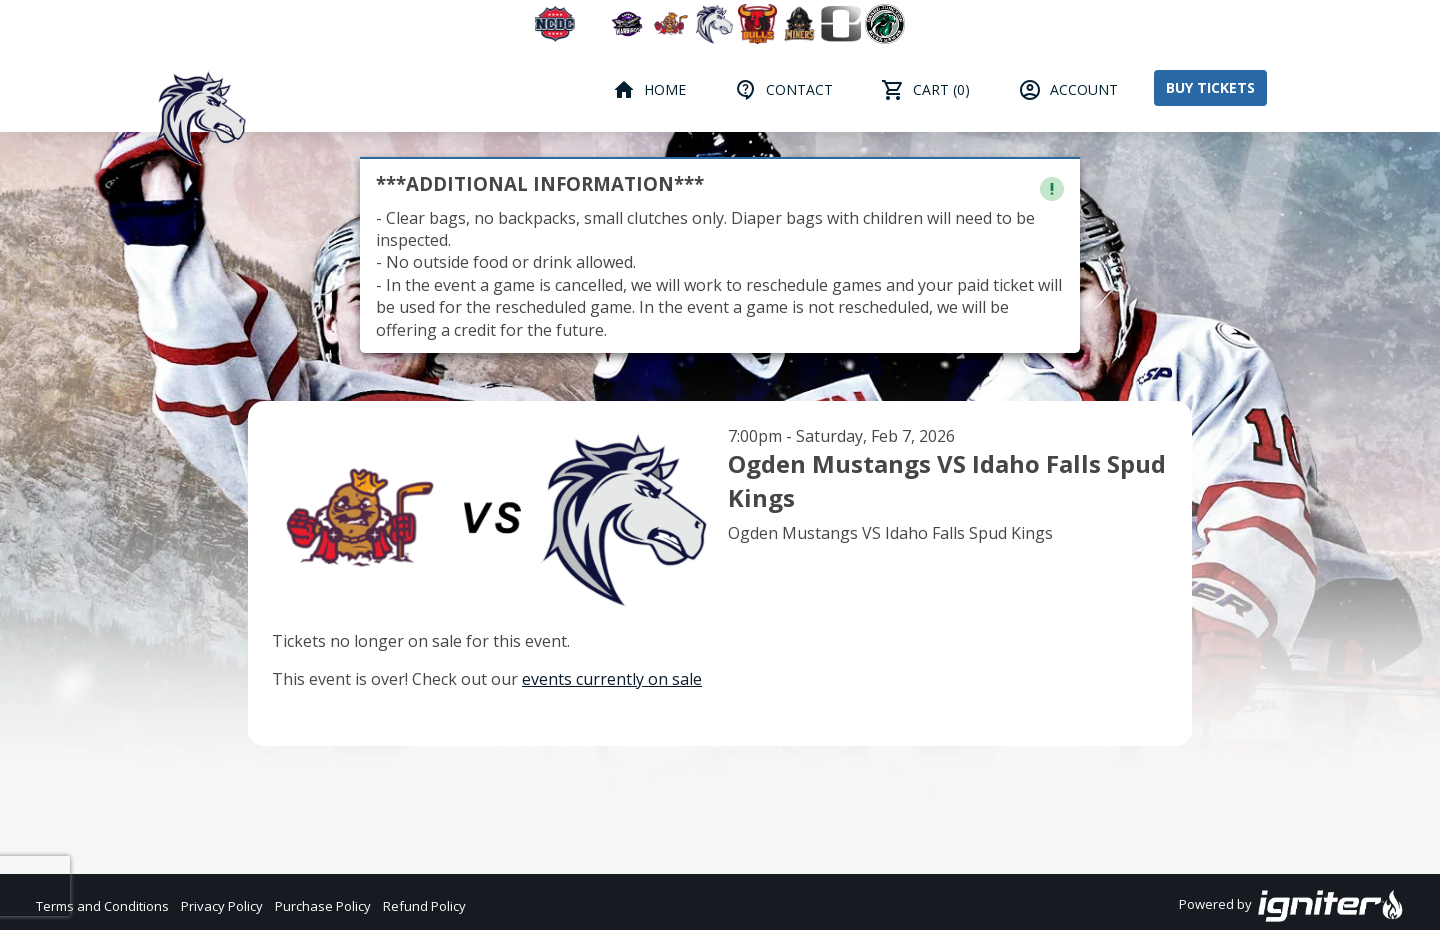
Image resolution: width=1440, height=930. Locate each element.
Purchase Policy (323, 906)
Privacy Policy (222, 906)
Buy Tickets (1210, 87)
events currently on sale (612, 679)
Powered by (1291, 906)
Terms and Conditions (102, 906)
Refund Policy (424, 906)
